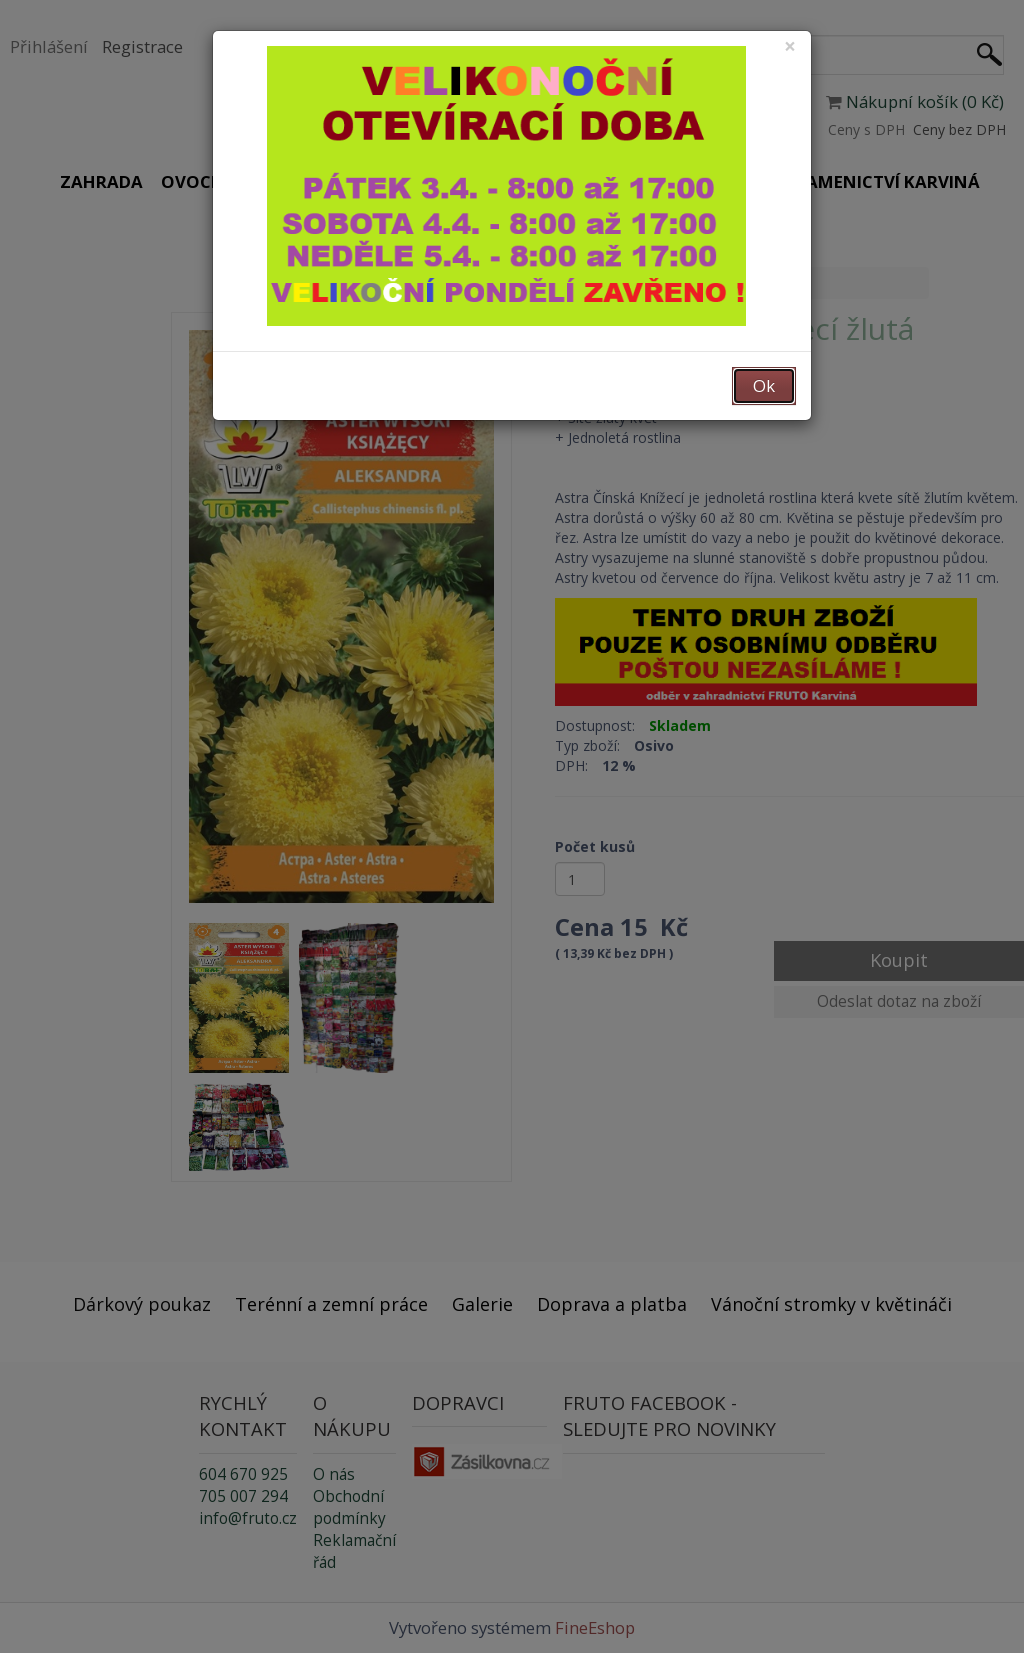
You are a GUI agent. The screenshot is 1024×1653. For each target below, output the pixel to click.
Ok (764, 385)
